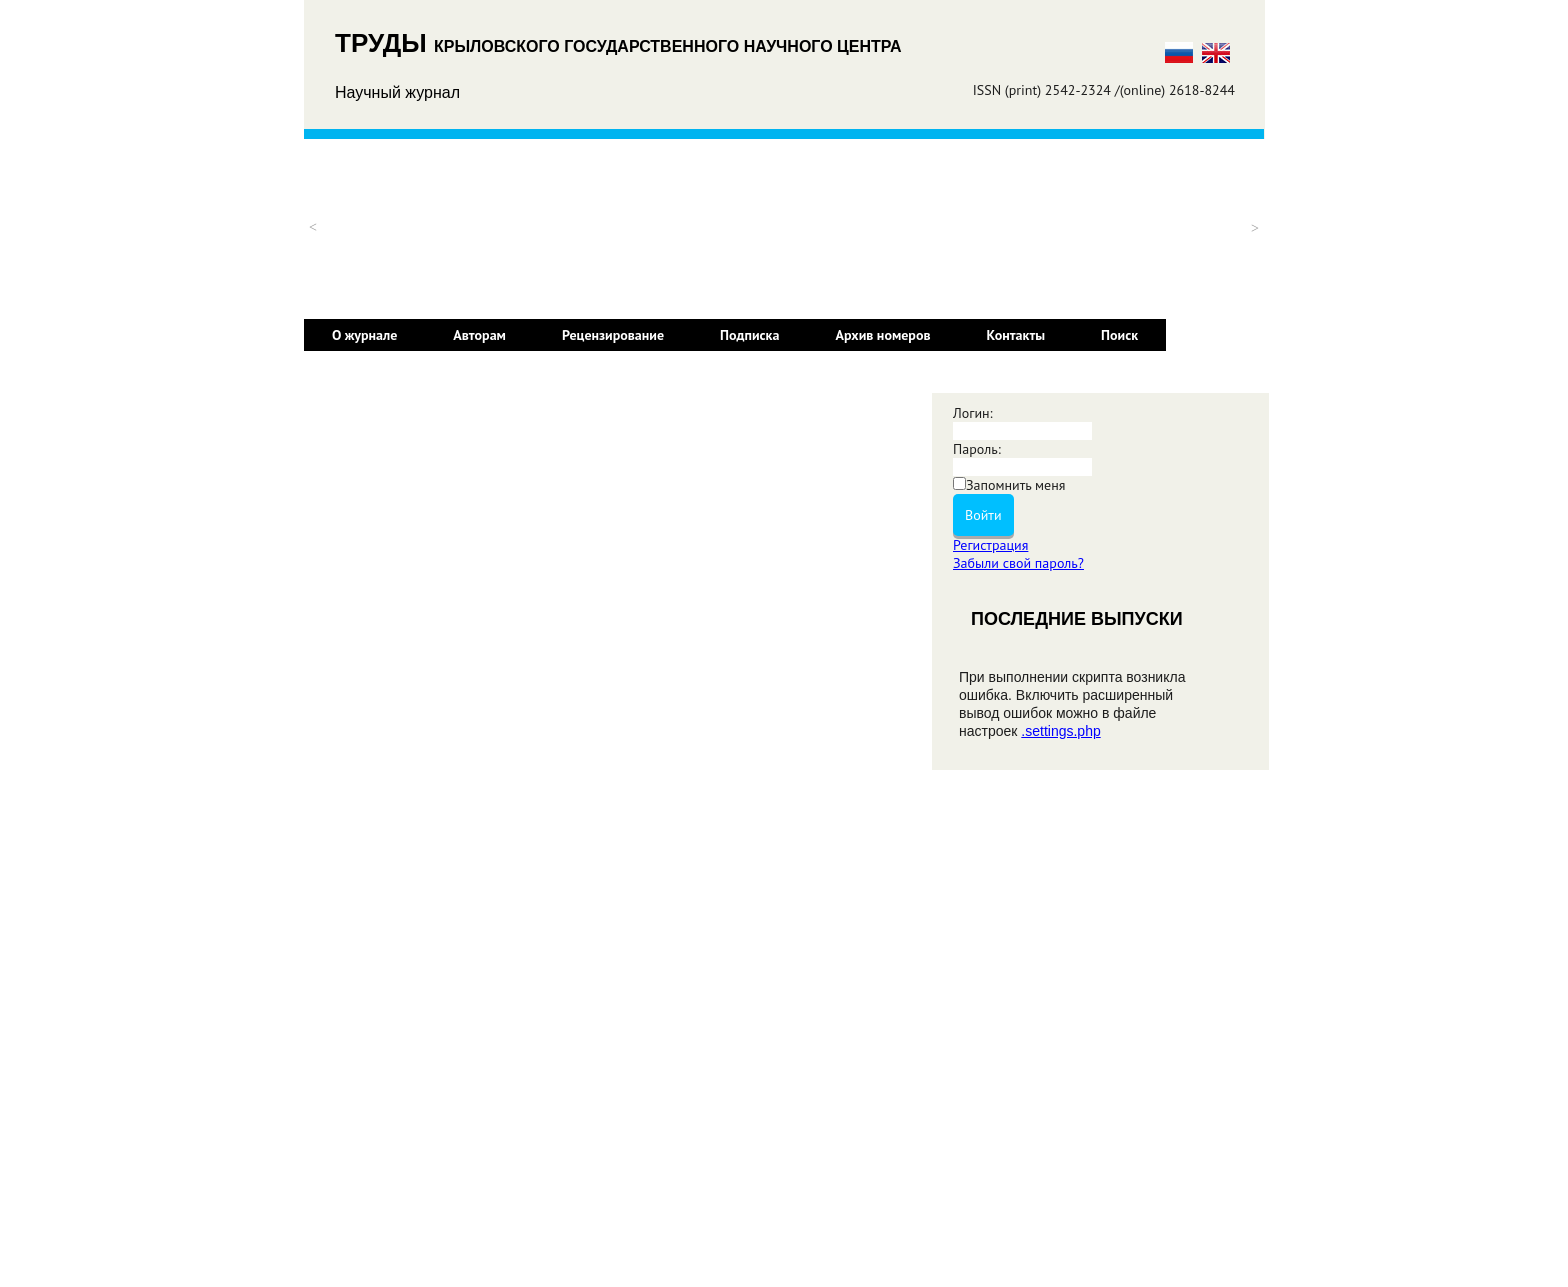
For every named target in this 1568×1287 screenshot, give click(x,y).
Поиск (1119, 335)
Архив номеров (882, 335)
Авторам (479, 335)
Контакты (1016, 335)
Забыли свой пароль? (1018, 563)
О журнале (364, 335)
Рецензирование (613, 335)
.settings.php (1060, 731)
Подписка (749, 335)
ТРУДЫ (384, 43)
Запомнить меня (1015, 485)
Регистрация (990, 545)
